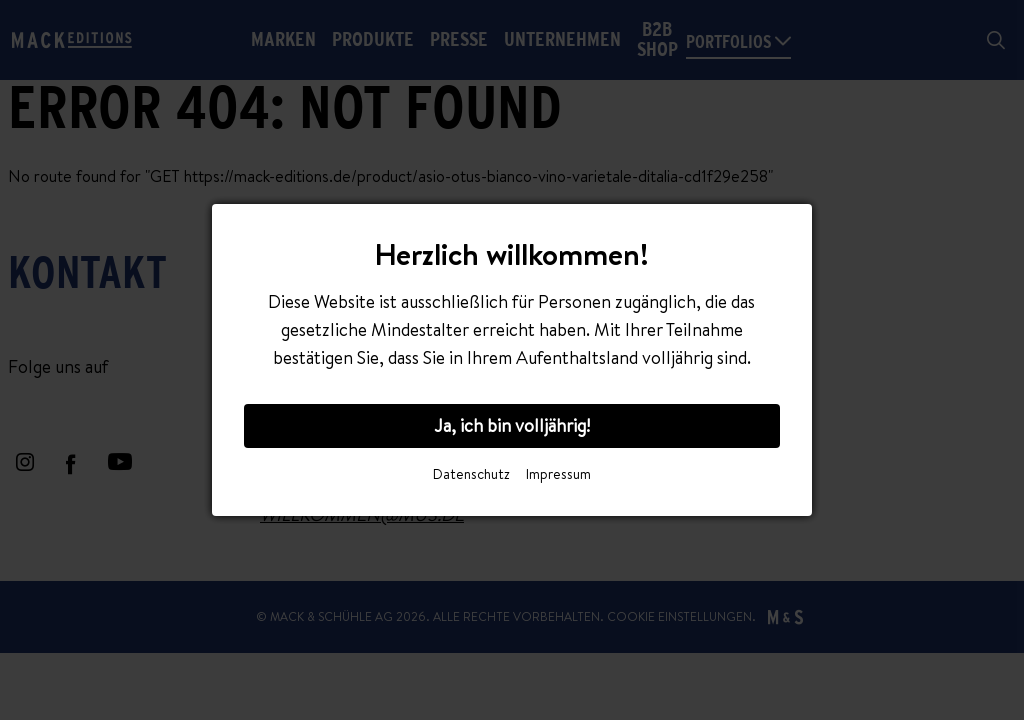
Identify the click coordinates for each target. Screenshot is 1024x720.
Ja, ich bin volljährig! (512, 425)
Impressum (558, 474)
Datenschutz (471, 474)
